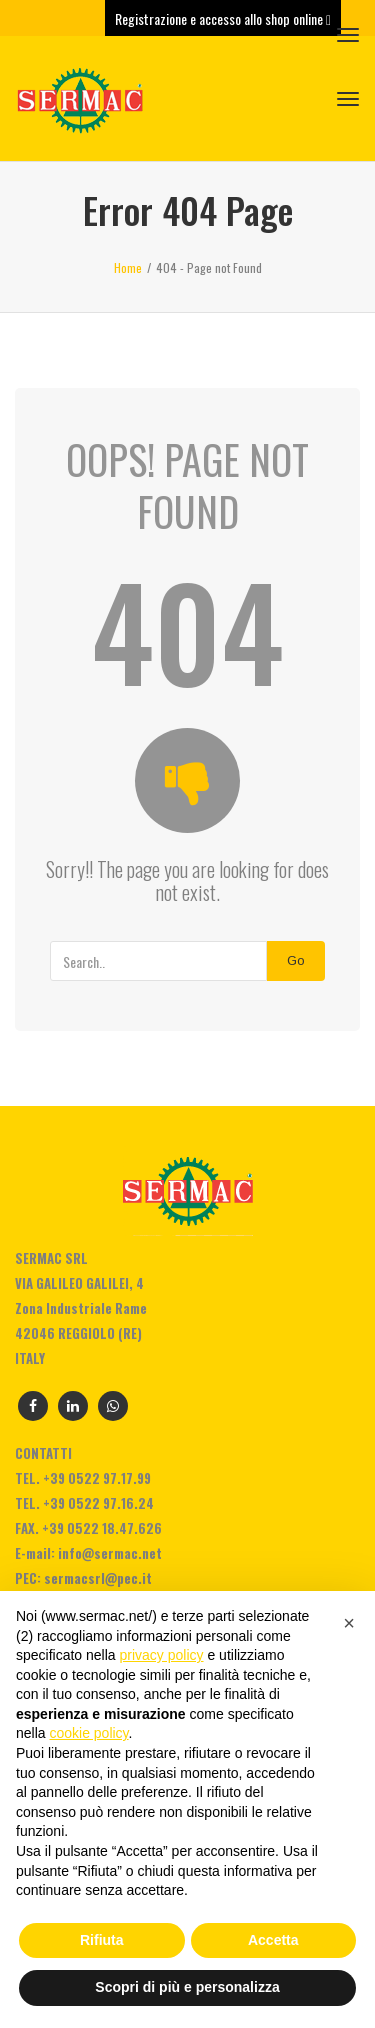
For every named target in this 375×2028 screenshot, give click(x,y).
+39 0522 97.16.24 (98, 1503)
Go (296, 960)
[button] (349, 1623)
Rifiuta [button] (102, 1940)
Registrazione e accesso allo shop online (223, 18)
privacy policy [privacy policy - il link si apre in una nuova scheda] (162, 1655)
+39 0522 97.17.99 (97, 1478)
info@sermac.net (110, 1553)
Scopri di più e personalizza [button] (187, 1987)
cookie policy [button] (88, 1733)
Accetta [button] (273, 1940)
